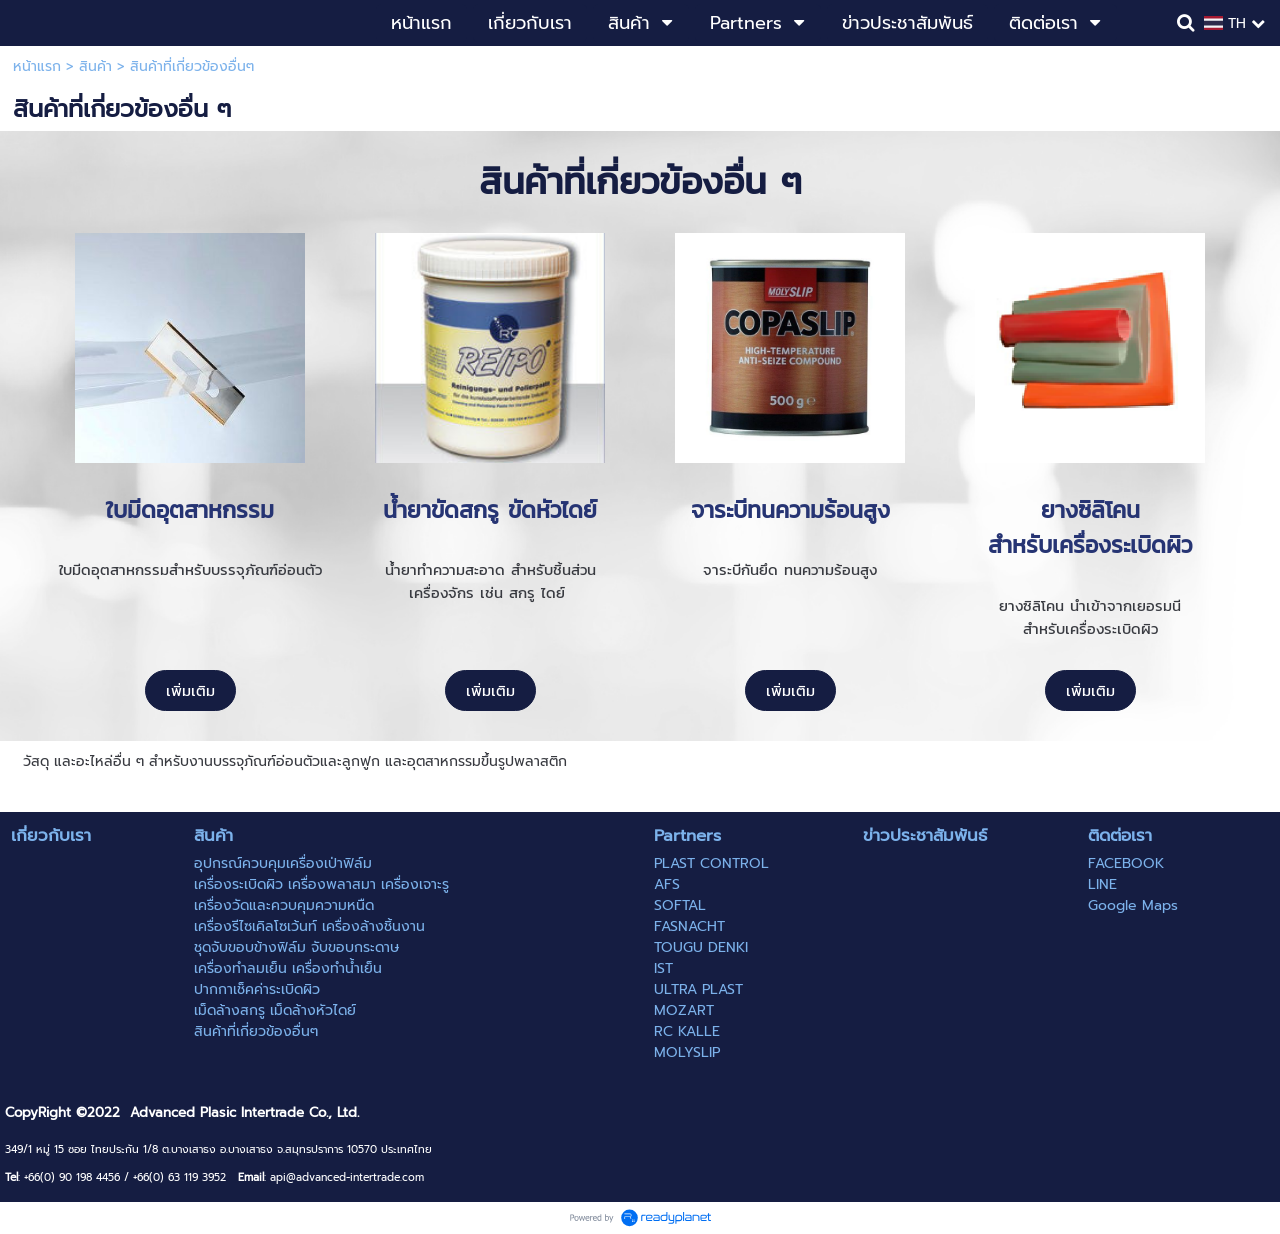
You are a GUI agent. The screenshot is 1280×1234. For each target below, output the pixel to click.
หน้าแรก (37, 66)
